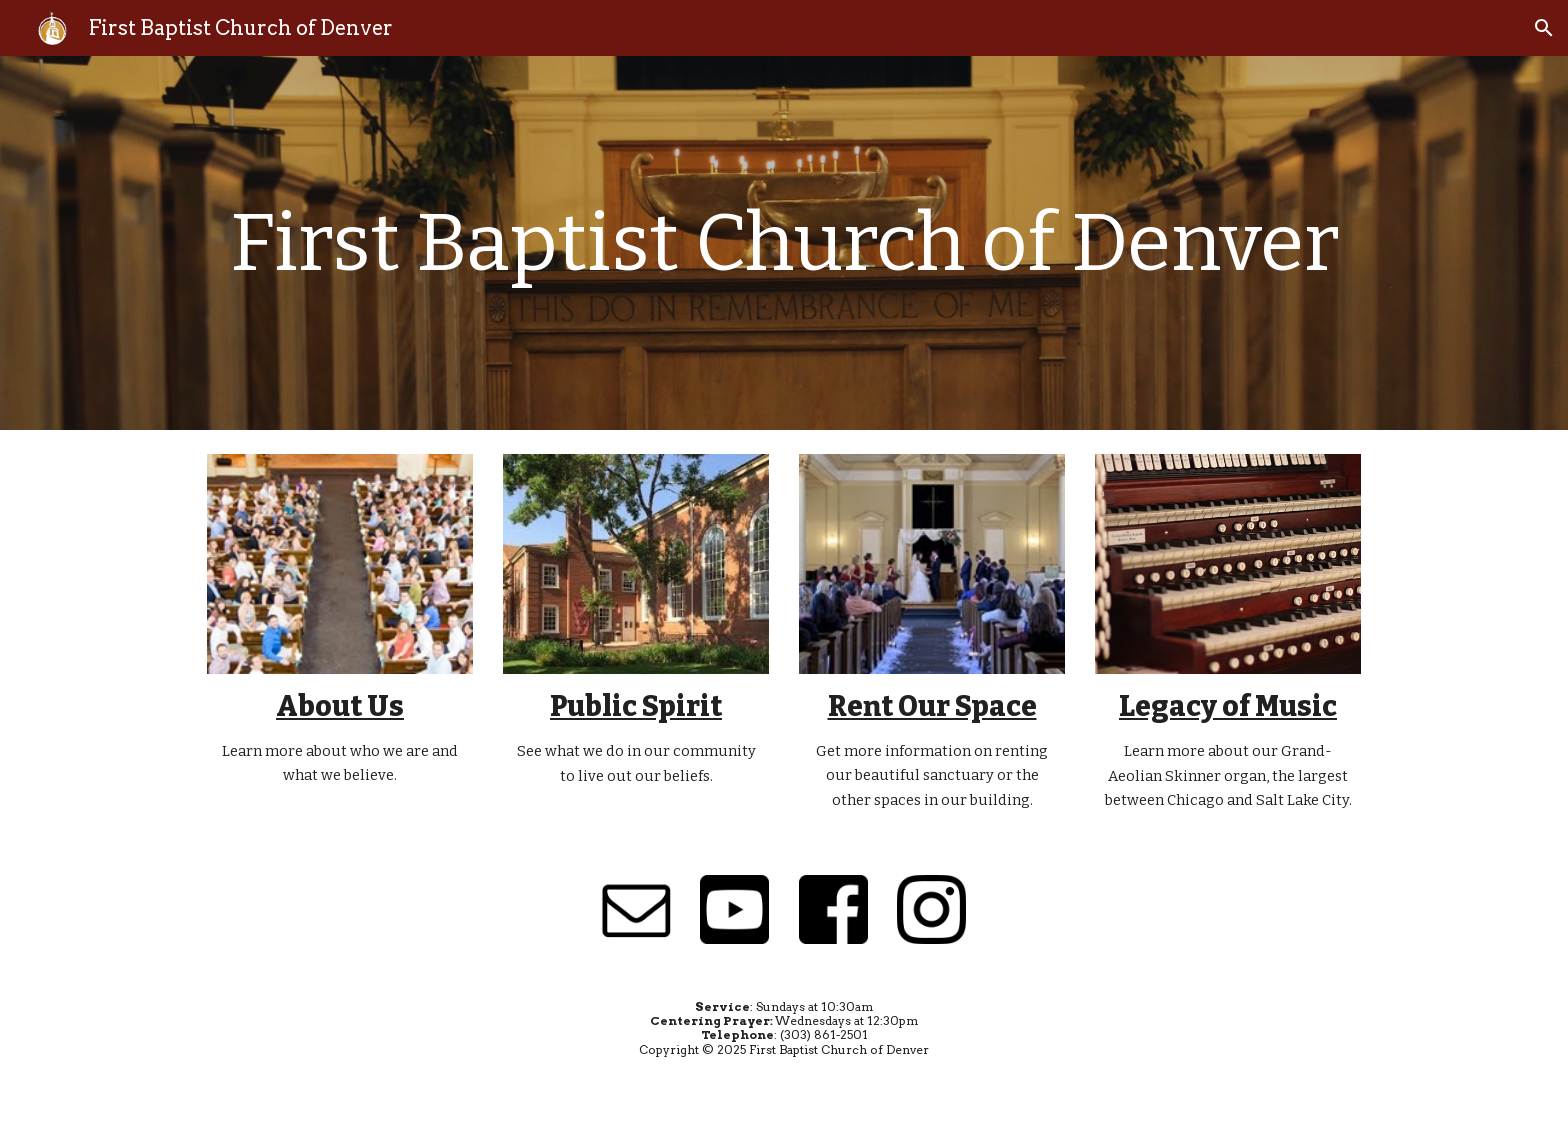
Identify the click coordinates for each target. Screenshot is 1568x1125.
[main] (784, 243)
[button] (1544, 28)
